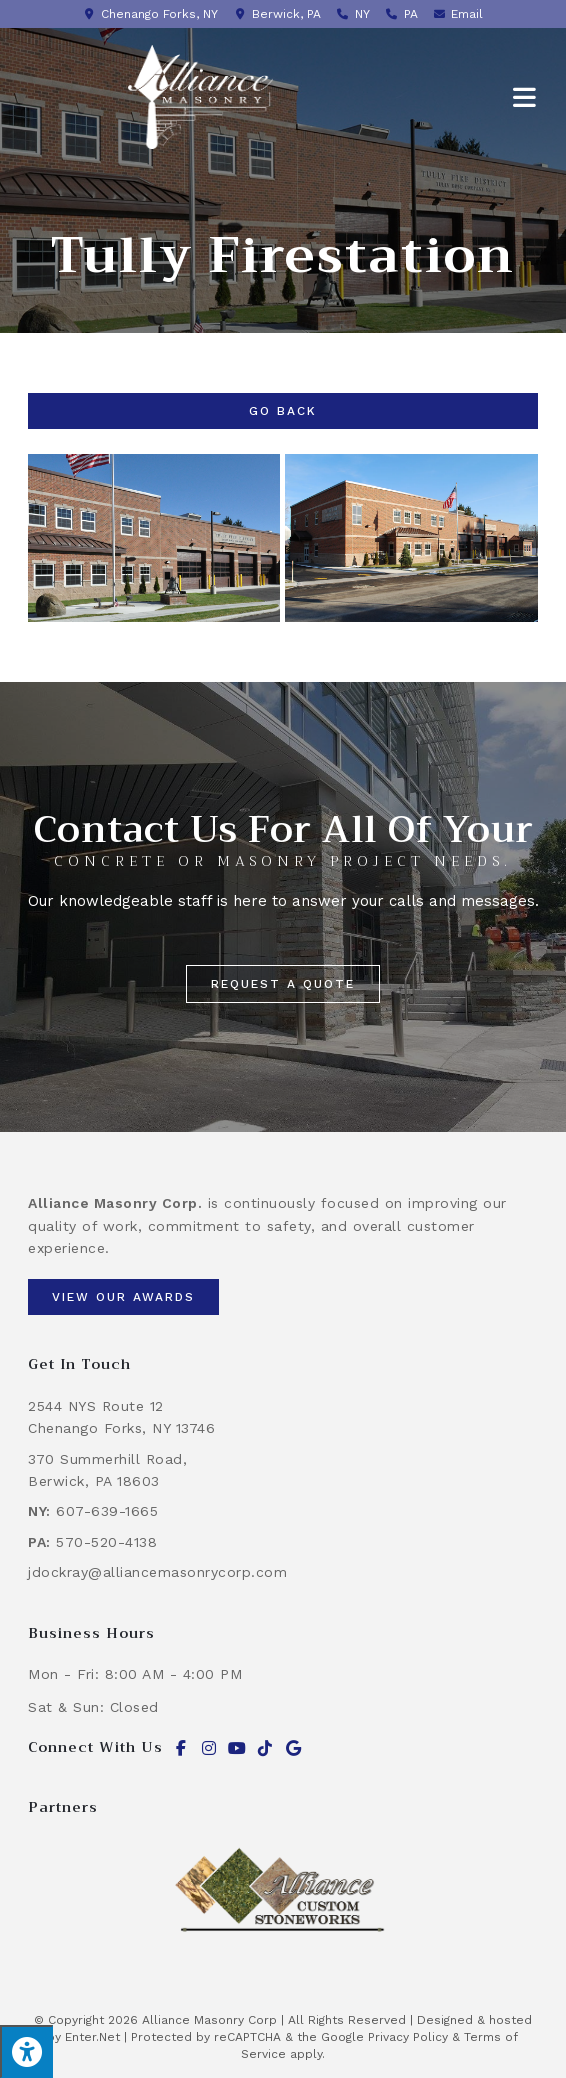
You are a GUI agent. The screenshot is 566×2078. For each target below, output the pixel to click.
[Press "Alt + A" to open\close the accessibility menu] (26, 2051)
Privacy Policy (408, 2037)
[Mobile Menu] (525, 97)
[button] (283, 984)
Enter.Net (92, 2037)
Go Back (283, 411)
